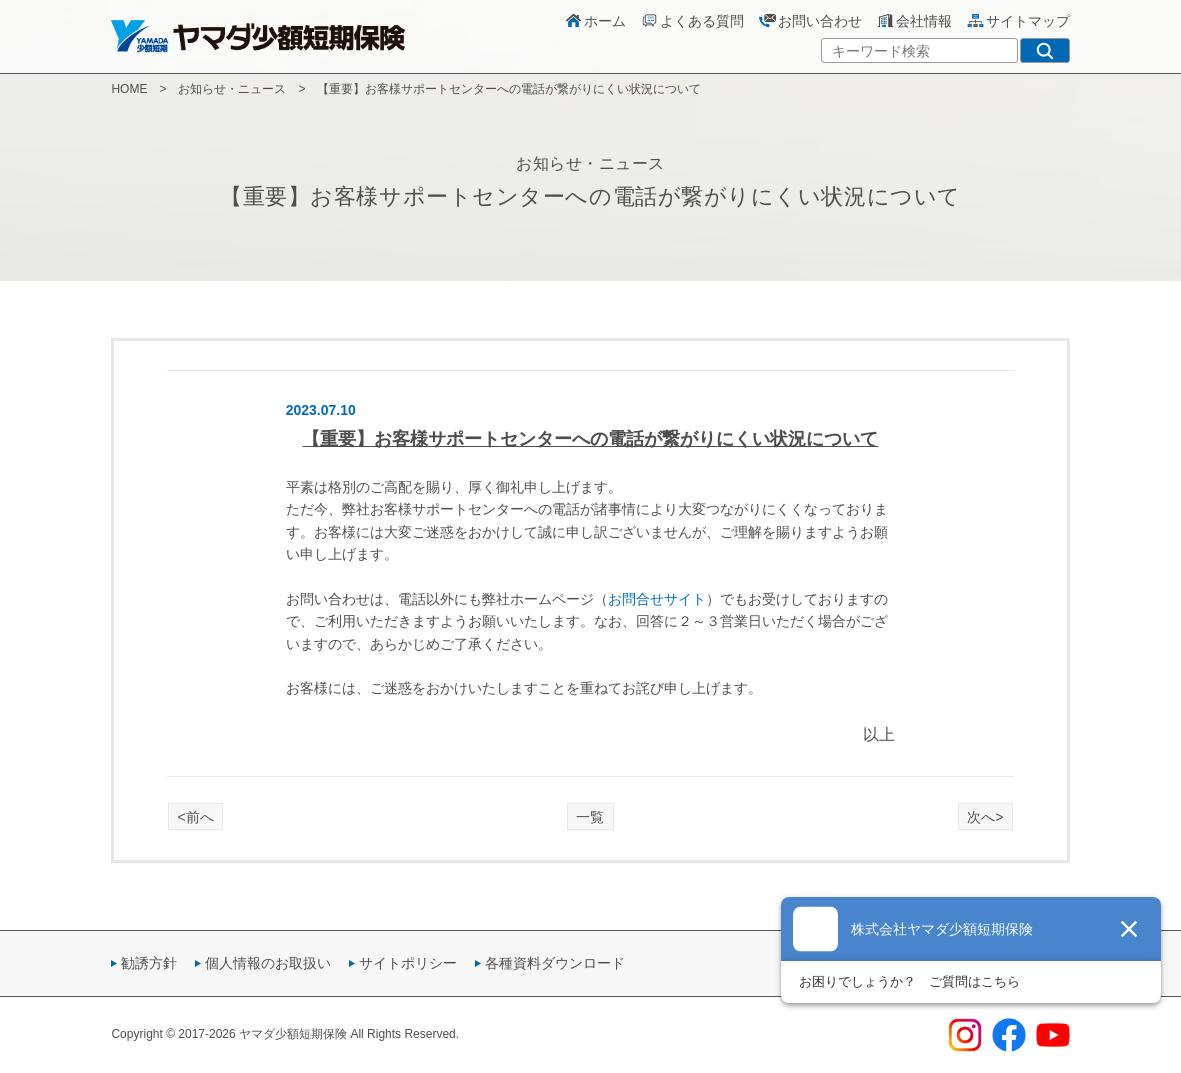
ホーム (595, 21)
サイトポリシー (408, 963)
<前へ (196, 817)
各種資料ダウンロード (555, 963)
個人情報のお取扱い (268, 963)
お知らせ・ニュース (232, 89)
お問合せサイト (657, 599)
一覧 (590, 817)
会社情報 (914, 21)
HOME (129, 89)
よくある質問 (692, 21)
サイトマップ (1018, 21)
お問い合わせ (810, 21)
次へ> (985, 817)
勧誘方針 (149, 963)
